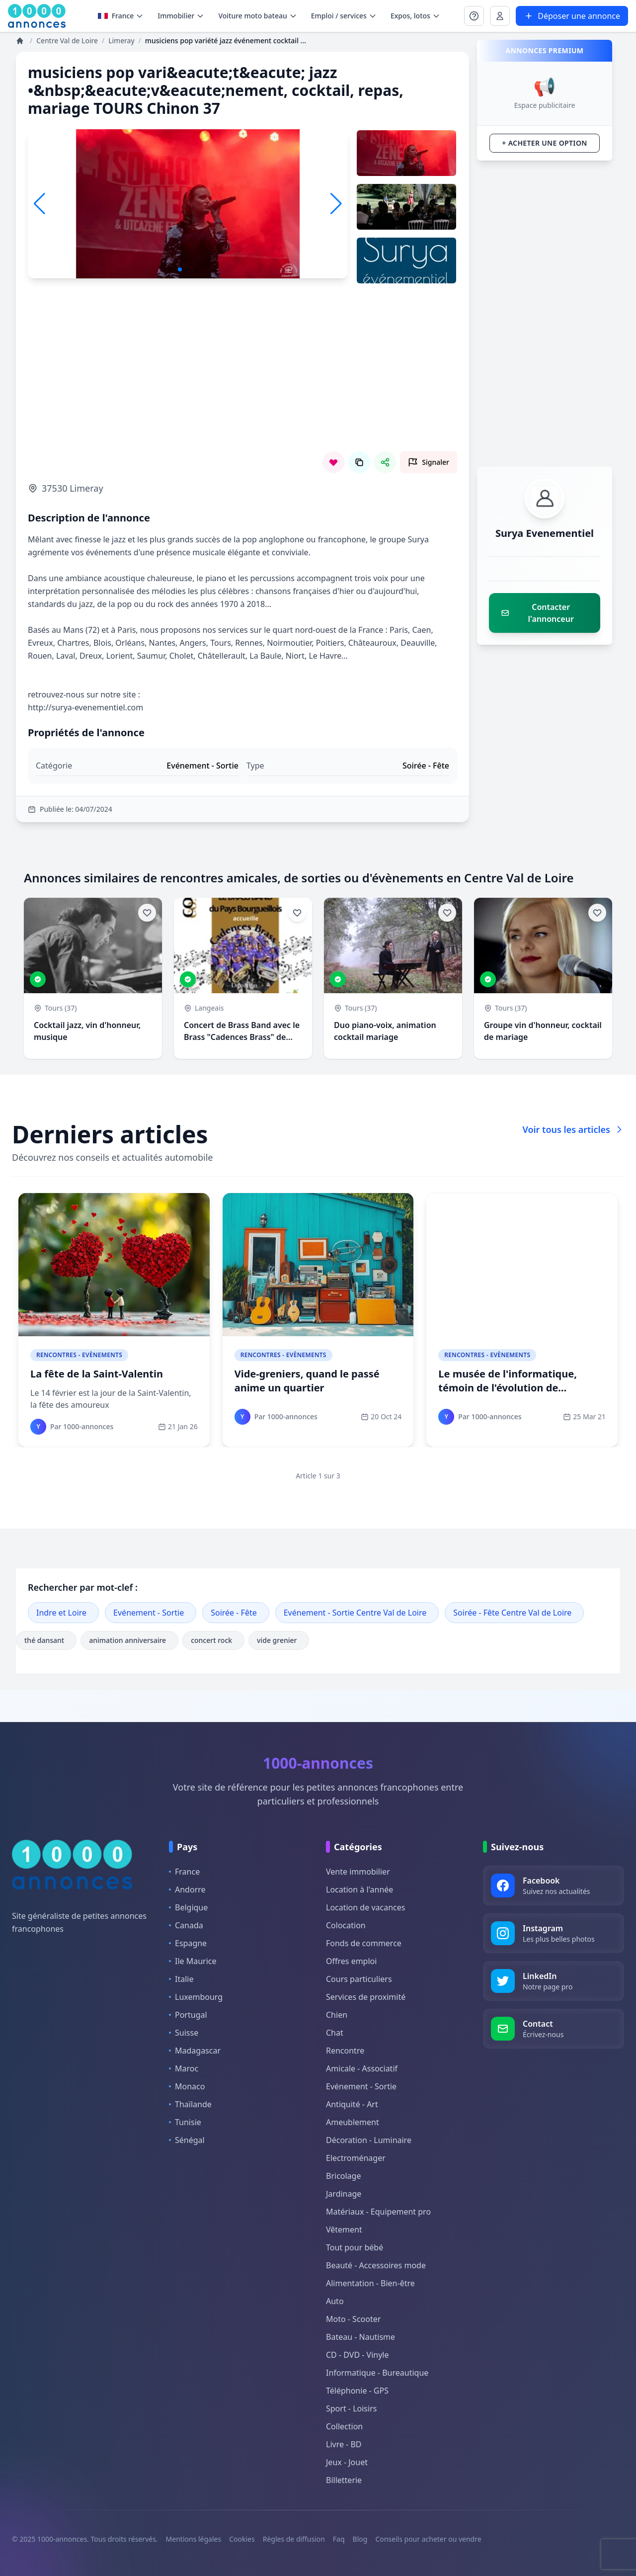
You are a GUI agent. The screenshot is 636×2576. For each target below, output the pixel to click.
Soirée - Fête (234, 1612)
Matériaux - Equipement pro (378, 2211)
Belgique (188, 1907)
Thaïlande (190, 2104)
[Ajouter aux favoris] (147, 913)
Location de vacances (365, 1907)
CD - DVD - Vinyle (357, 2354)
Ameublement (352, 2122)
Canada (186, 1925)
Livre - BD (344, 2444)
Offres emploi (351, 1961)
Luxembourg (196, 1996)
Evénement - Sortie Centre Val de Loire (355, 1612)
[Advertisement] (242, 381)
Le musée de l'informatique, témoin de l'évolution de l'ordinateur (507, 1387)
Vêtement (344, 2229)
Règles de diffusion (294, 2539)
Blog (360, 2539)
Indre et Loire (61, 1612)
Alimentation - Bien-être (370, 2283)
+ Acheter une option (544, 143)
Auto (335, 2301)
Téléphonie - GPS (357, 2390)
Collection (344, 2426)
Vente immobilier (358, 1871)
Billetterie (344, 2480)
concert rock (213, 1640)
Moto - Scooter (353, 2319)
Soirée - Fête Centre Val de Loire (512, 1612)
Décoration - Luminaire (368, 2140)
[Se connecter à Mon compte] (474, 16)
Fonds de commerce (363, 1943)
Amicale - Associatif (362, 2068)
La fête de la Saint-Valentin (96, 1373)
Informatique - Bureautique (377, 2372)
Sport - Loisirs (351, 2408)
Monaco (187, 2086)
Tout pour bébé (354, 2247)
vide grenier (279, 1640)
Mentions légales (194, 2539)
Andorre (187, 1889)
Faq (339, 2539)
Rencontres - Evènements (79, 1355)
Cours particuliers (359, 1979)
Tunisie (185, 2122)
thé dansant (46, 1640)
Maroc (183, 2068)
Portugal (188, 2014)
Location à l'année (359, 1889)
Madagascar (195, 2050)
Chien (336, 2014)
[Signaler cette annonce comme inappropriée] (428, 462)
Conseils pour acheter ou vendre (428, 2539)
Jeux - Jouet (347, 2462)
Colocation (346, 1925)
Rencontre (345, 2050)
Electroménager (356, 2157)
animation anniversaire (129, 1640)
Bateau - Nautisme (360, 2336)
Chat (334, 2032)
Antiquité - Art (352, 2104)
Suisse (183, 2032)
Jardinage (343, 2193)
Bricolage (343, 2175)
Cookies (241, 2539)
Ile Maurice (193, 1961)
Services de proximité (365, 1996)
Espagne (188, 1943)
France (121, 15)
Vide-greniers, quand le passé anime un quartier (307, 1380)
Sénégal (187, 2140)
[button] (336, 204)
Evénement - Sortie (148, 1612)
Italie (181, 1979)
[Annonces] (21, 41)
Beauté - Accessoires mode (376, 2265)
